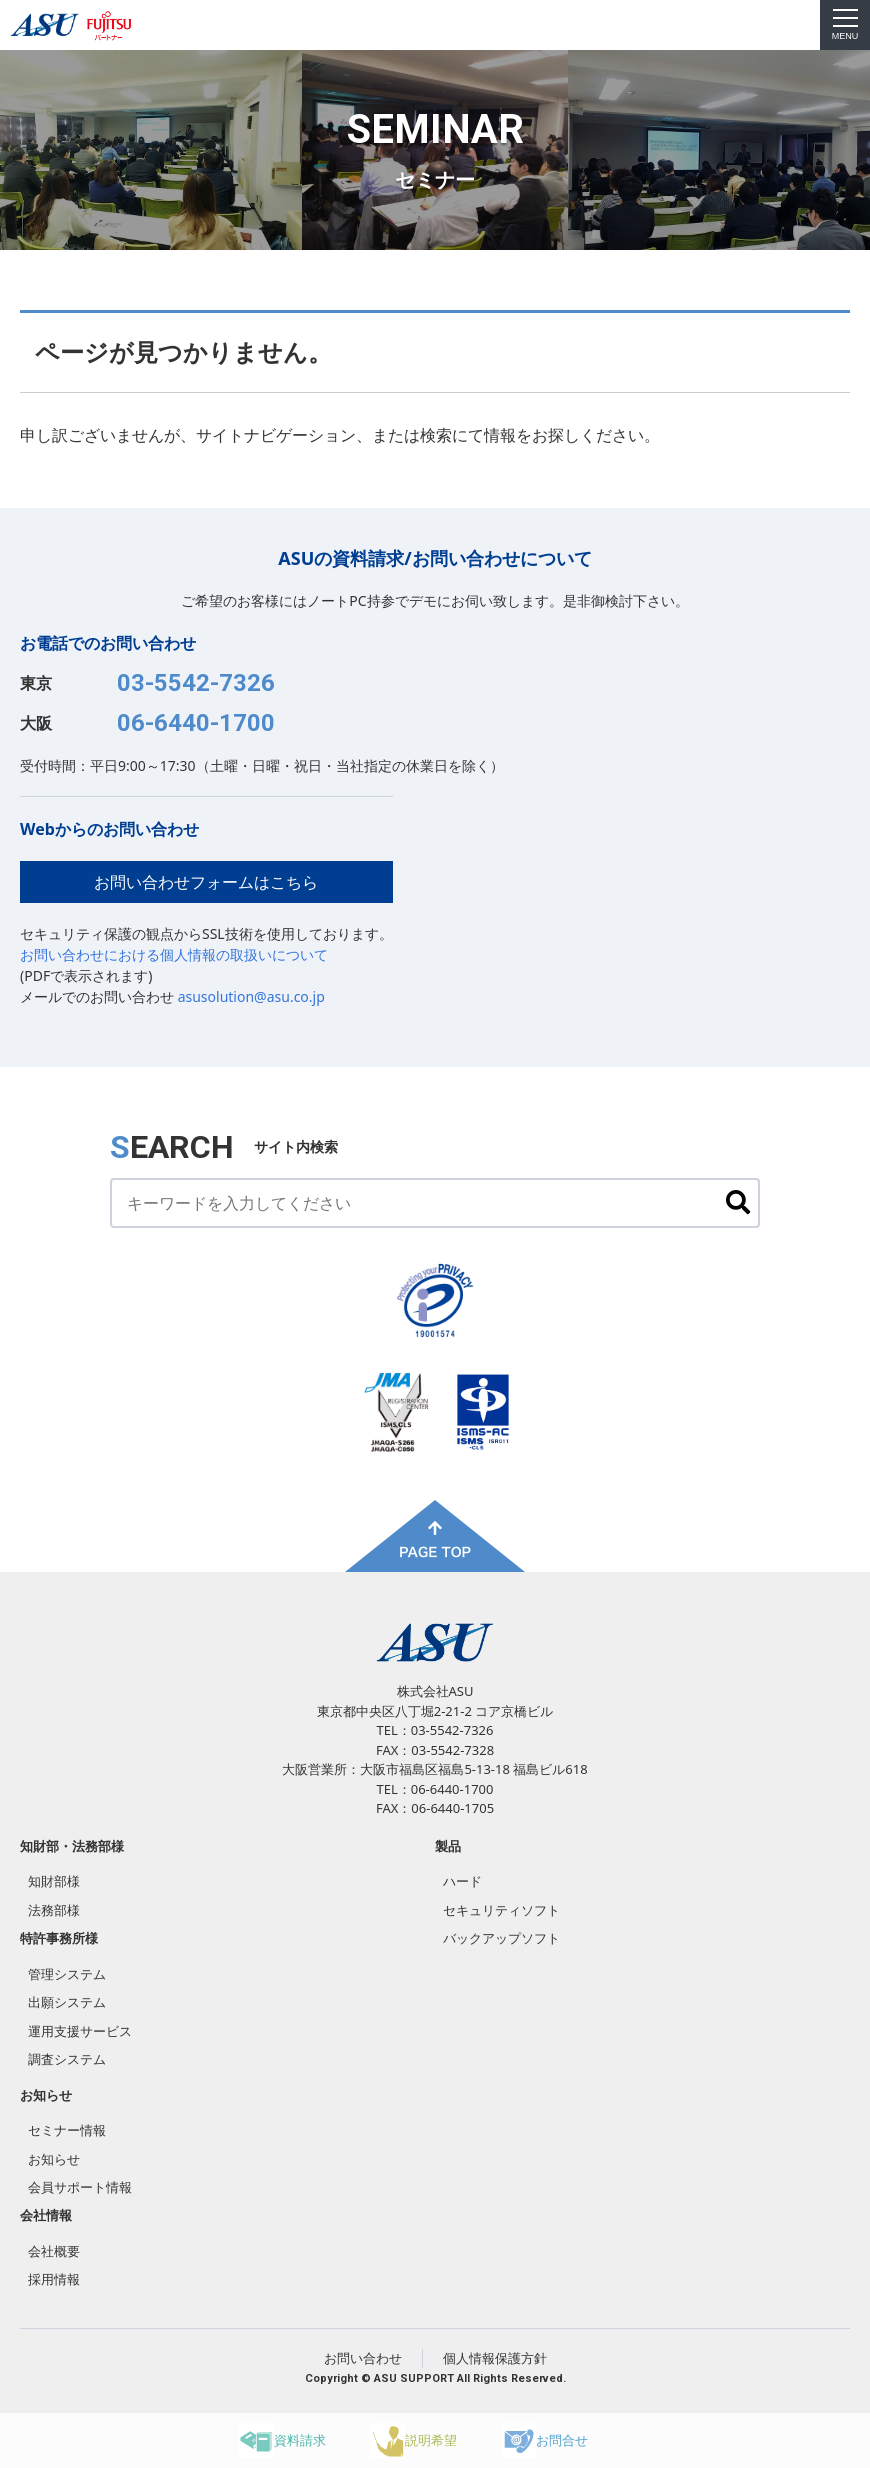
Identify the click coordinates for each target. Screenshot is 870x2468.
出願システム (67, 2002)
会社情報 (46, 2215)
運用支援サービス (80, 2031)
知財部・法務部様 (72, 1846)
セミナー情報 (67, 2130)
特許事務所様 (59, 1938)
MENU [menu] (845, 25)
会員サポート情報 (80, 2187)
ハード (462, 1881)
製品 (448, 1846)
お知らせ (46, 2095)
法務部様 (54, 1910)
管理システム (67, 1974)
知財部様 (54, 1881)
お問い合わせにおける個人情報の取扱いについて (174, 954)
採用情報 (54, 2279)
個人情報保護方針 (495, 2358)
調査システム (67, 2059)
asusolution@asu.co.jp (251, 996)
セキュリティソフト (501, 1910)
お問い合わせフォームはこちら (206, 882)
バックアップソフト (501, 1938)
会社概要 (54, 2251)
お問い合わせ (363, 2358)
